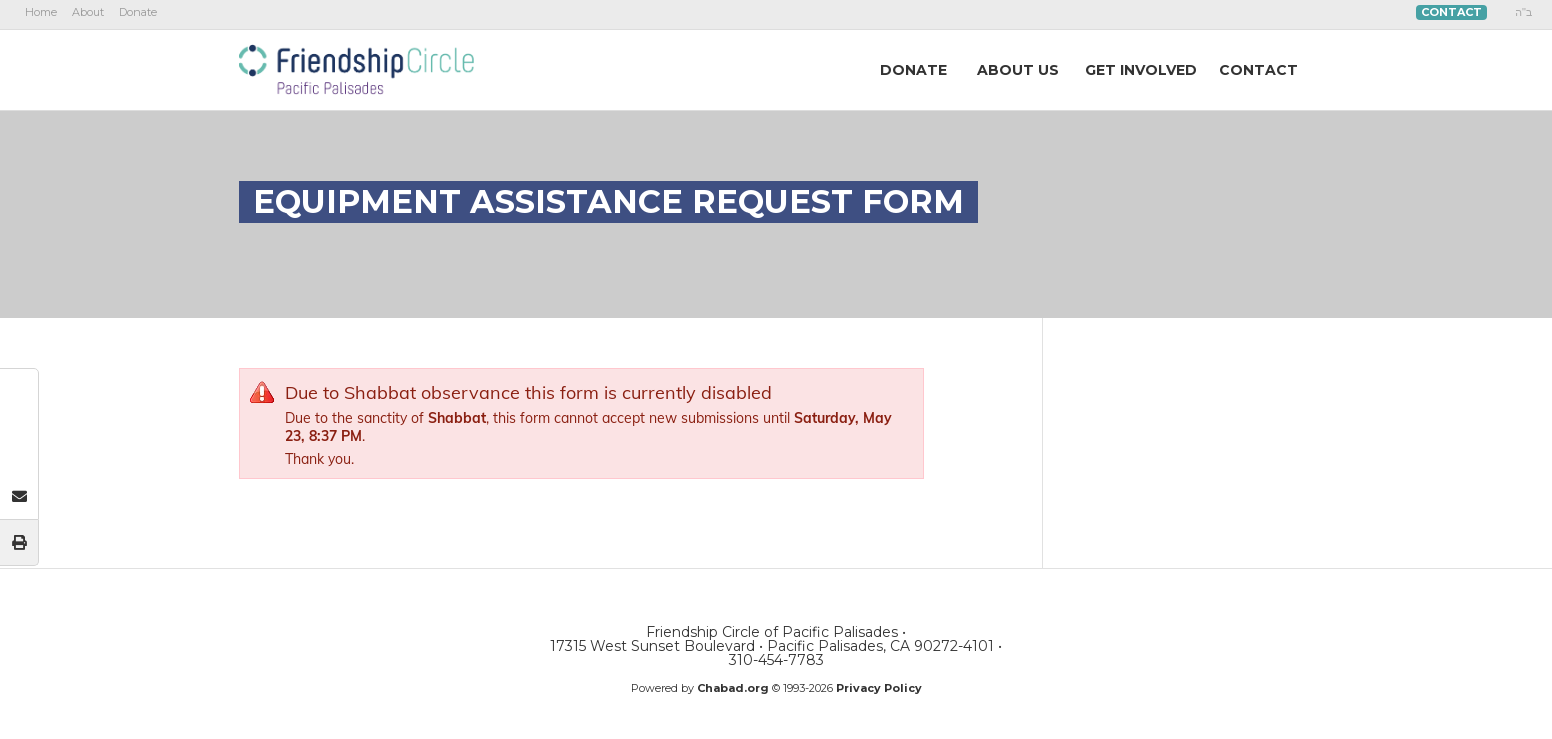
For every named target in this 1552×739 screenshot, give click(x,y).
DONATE (913, 70)
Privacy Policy (879, 688)
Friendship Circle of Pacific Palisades (356, 69)
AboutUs (1018, 70)
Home (41, 12)
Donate (138, 12)
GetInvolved (1141, 70)
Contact (1451, 12)
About (88, 12)
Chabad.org (733, 688)
